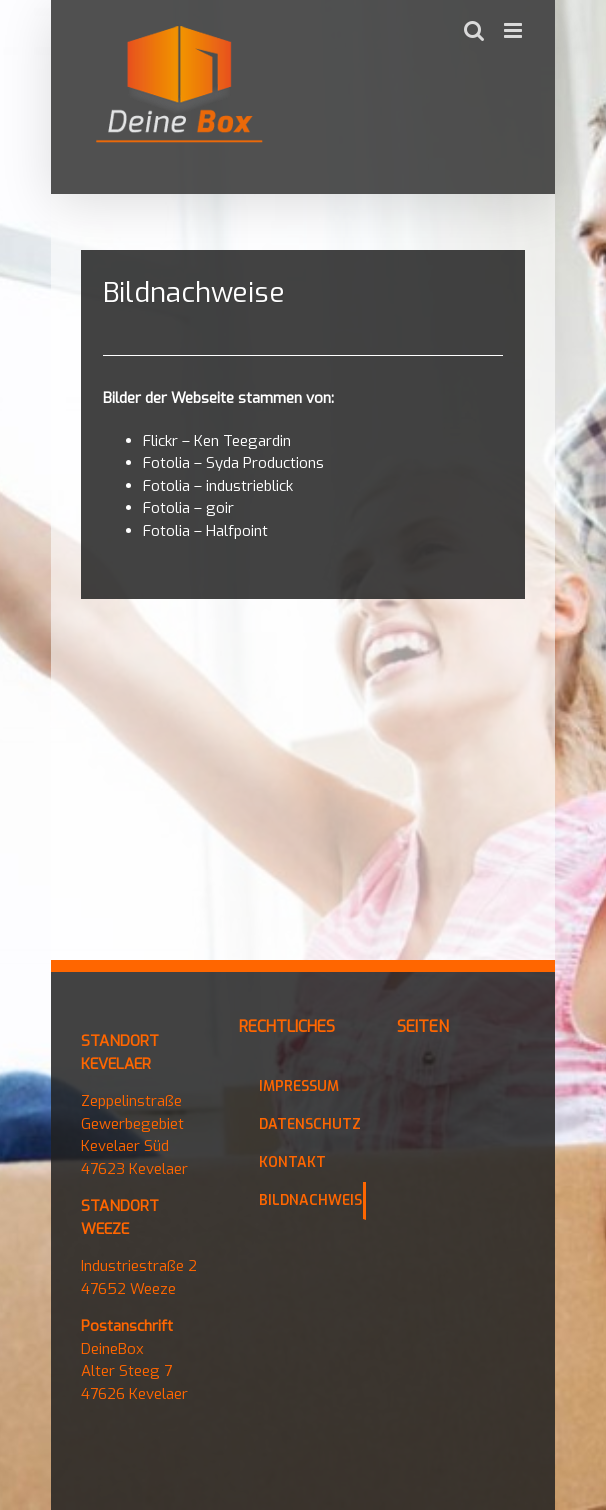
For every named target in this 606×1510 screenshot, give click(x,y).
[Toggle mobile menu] (514, 30)
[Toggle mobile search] (474, 30)
